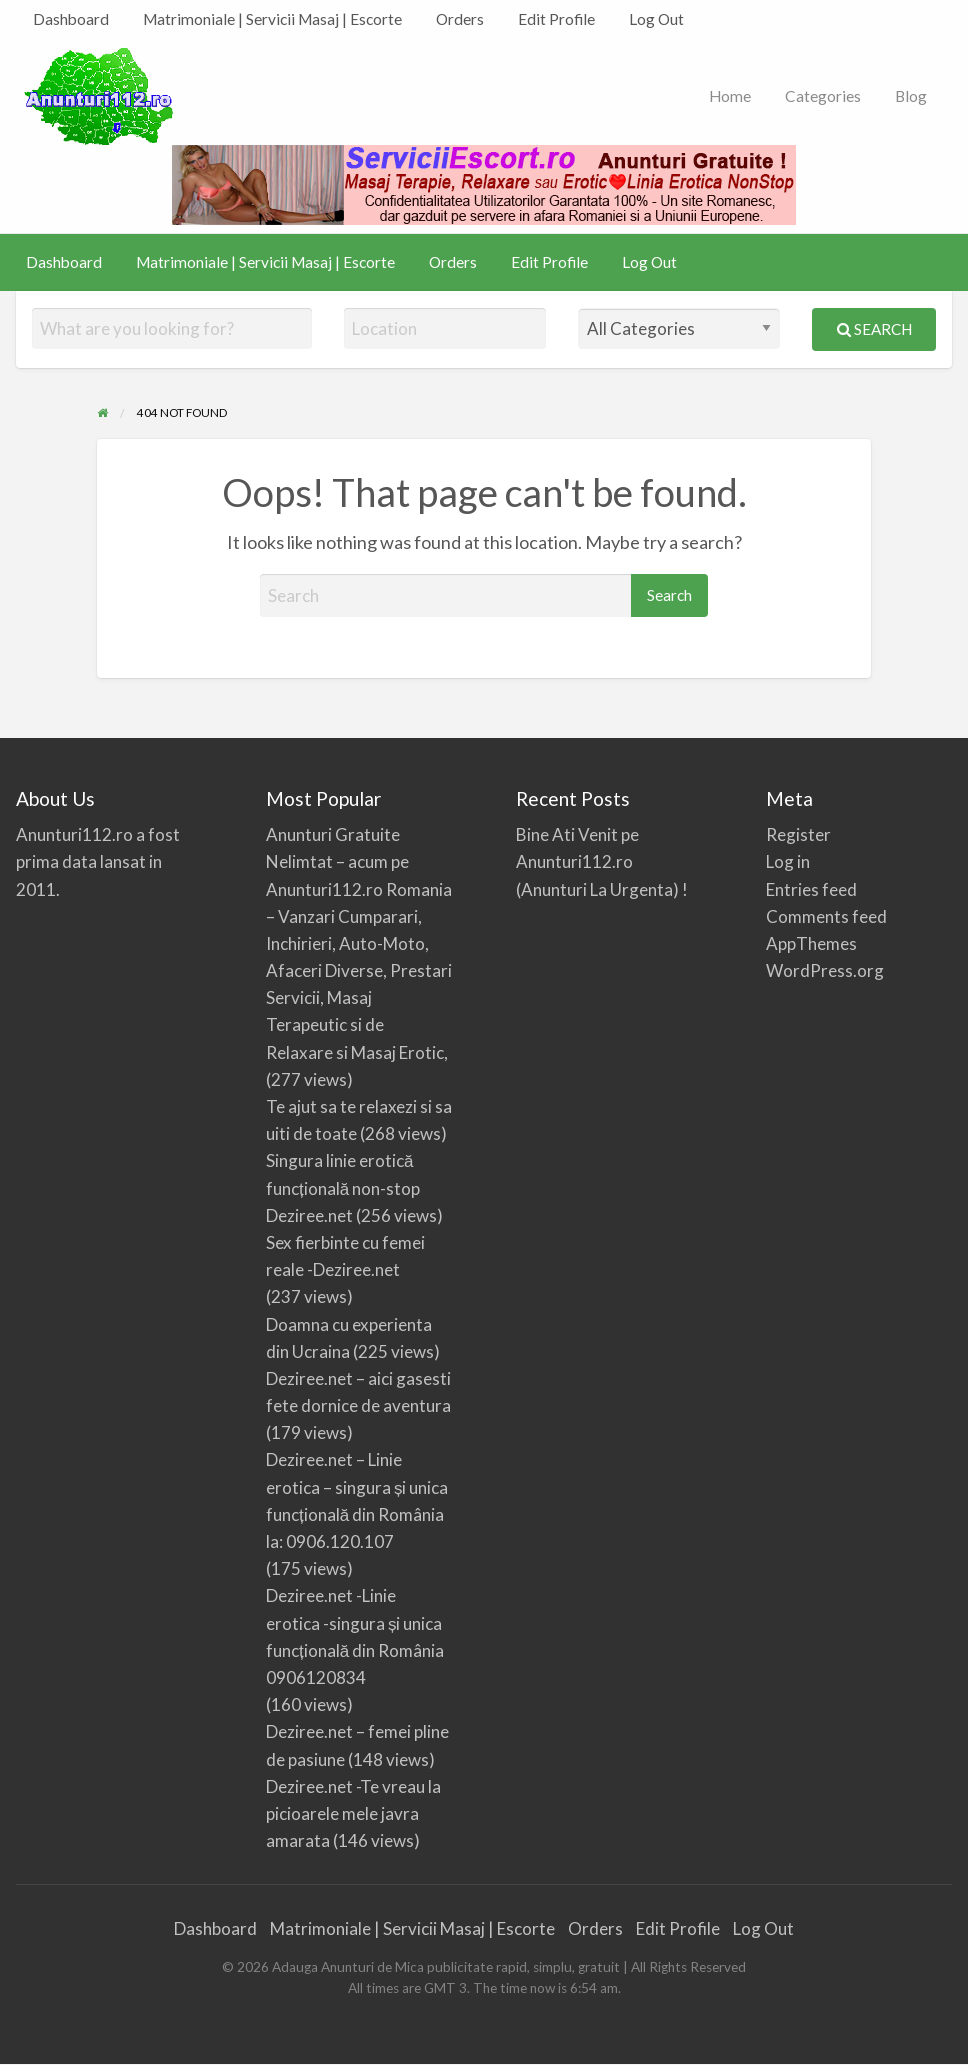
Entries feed (811, 889)
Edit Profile (556, 19)
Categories (823, 96)
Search (874, 329)
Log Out (656, 19)
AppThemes (811, 943)
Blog (911, 96)
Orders (460, 19)
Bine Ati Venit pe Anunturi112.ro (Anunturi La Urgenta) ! (602, 861)
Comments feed (826, 916)
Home (730, 96)
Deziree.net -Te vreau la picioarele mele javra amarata (353, 1813)
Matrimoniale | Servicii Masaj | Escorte (272, 19)
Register (798, 834)
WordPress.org (825, 970)
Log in (788, 861)
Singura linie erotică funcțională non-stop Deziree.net (343, 1187)
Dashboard (71, 19)
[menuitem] (71, 19)
